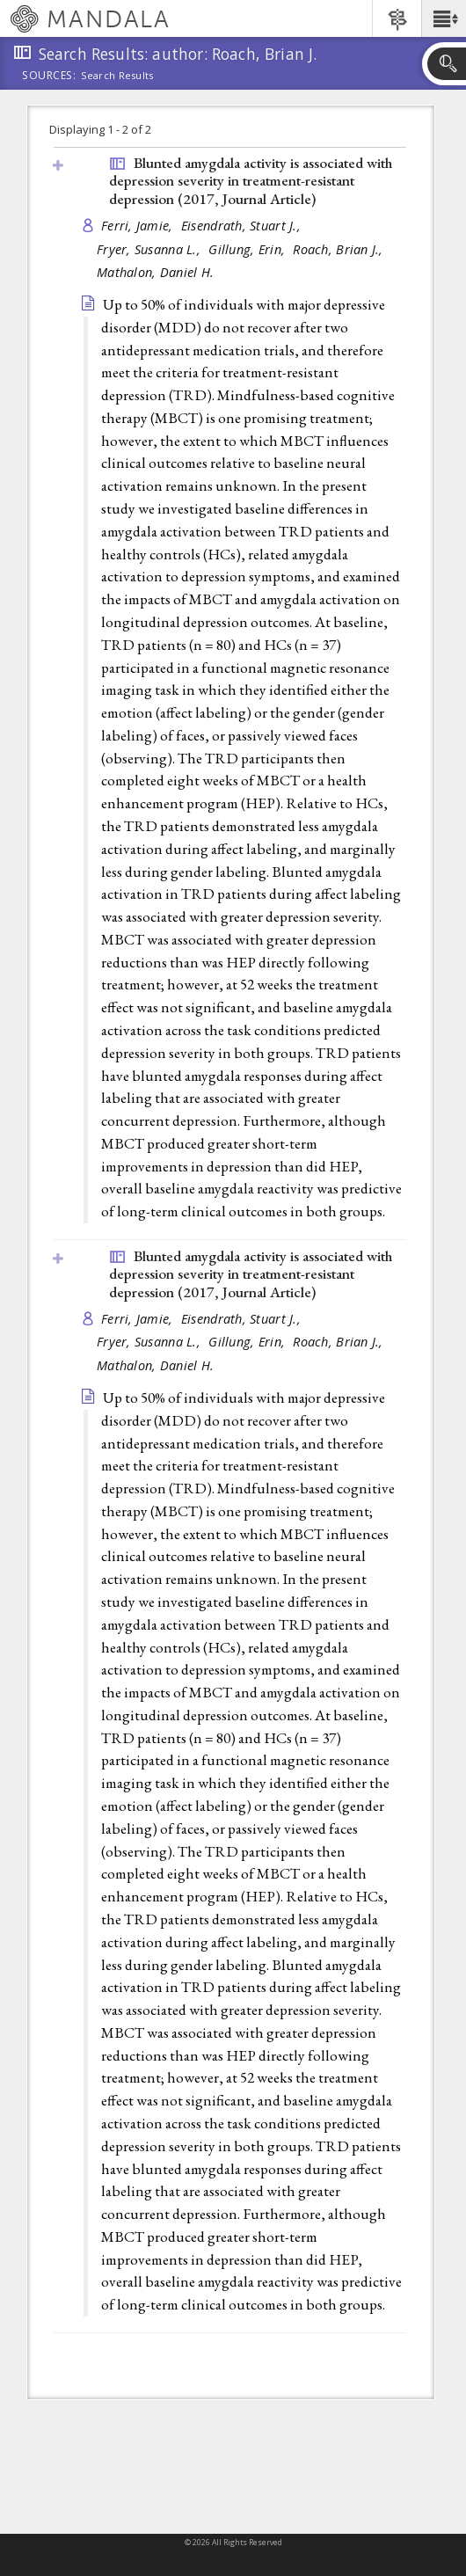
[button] (443, 18)
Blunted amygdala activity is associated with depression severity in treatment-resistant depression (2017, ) (250, 180)
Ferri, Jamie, (139, 225)
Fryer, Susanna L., (150, 249)
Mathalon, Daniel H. (155, 272)
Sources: (49, 76)
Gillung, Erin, (248, 249)
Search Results (117, 75)
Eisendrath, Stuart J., (242, 225)
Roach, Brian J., (340, 249)
